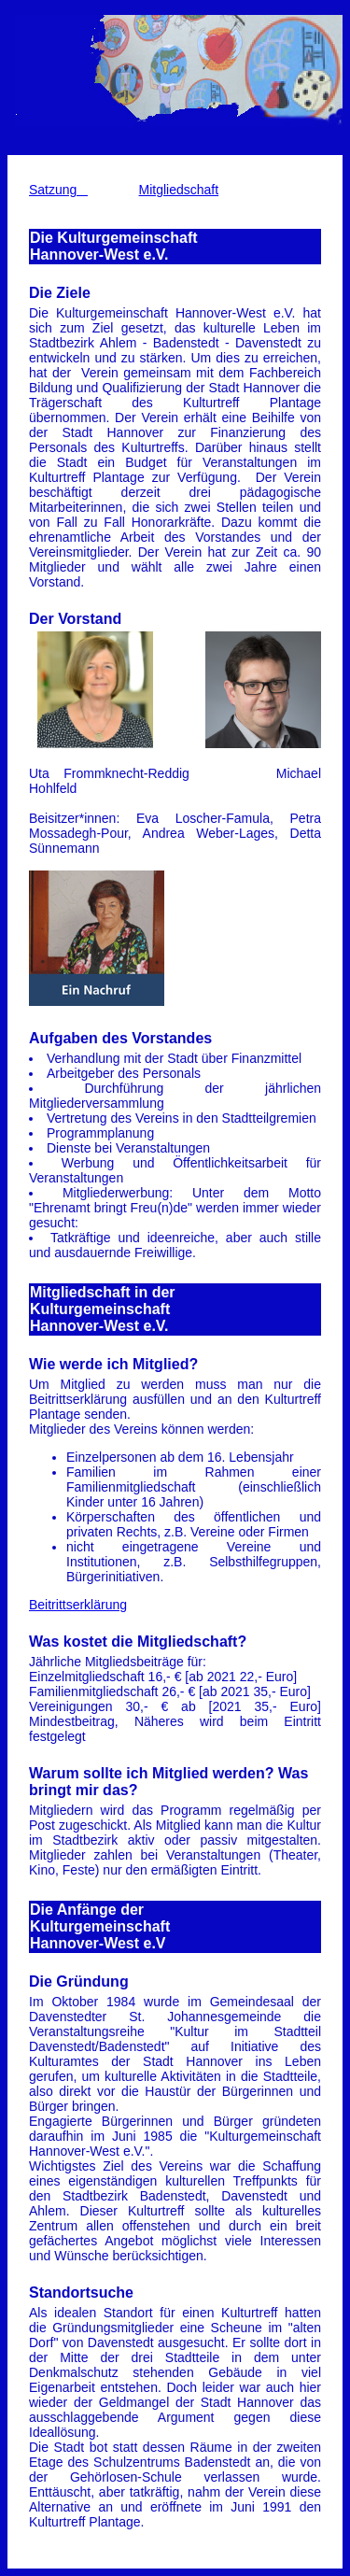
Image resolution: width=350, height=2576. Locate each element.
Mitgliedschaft (179, 189)
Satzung (58, 189)
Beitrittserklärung (78, 1604)
